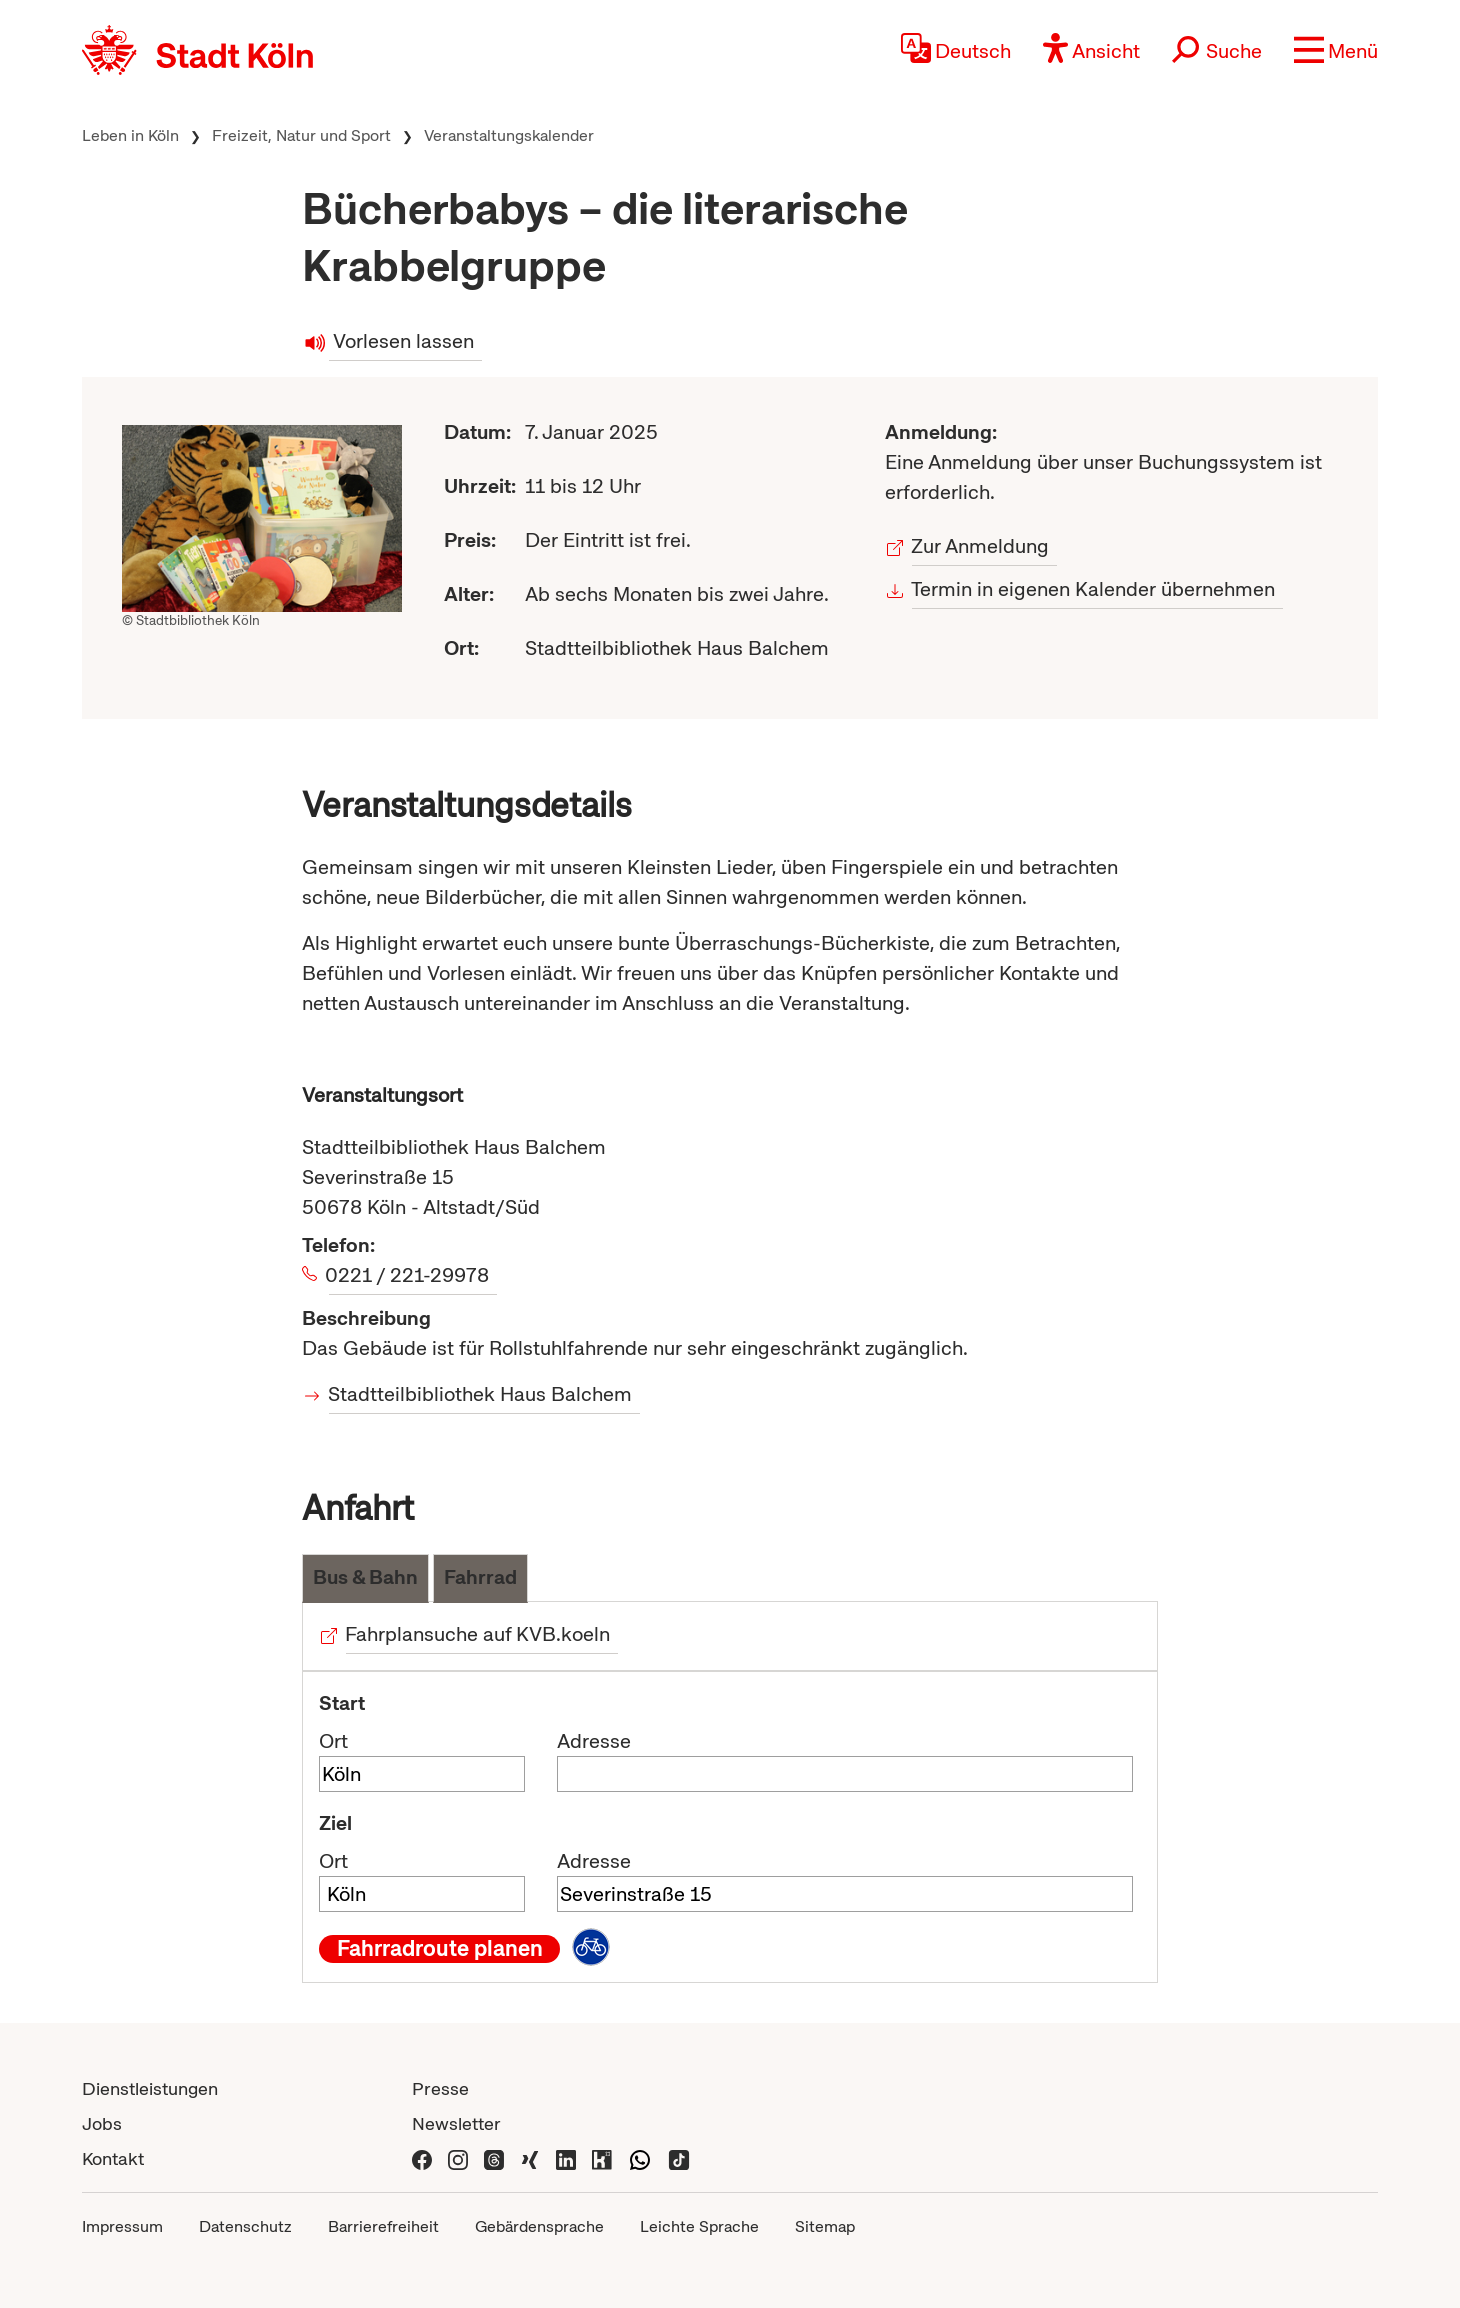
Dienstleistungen (150, 2088)
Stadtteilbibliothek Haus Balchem (480, 1394)
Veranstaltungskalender (509, 135)
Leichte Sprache (699, 2226)
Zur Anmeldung (980, 546)
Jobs (102, 2123)
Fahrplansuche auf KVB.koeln (478, 1634)
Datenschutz (245, 2226)
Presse (440, 2088)
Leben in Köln (130, 135)
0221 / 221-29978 (409, 1275)
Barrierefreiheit (383, 2226)
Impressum (122, 2226)
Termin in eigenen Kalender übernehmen (1093, 589)
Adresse (594, 1741)
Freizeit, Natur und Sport (301, 135)
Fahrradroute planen (440, 1949)
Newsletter (456, 2123)
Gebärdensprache (539, 2226)
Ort (333, 1741)
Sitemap (825, 2226)
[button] (1336, 50)
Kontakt (113, 2158)
